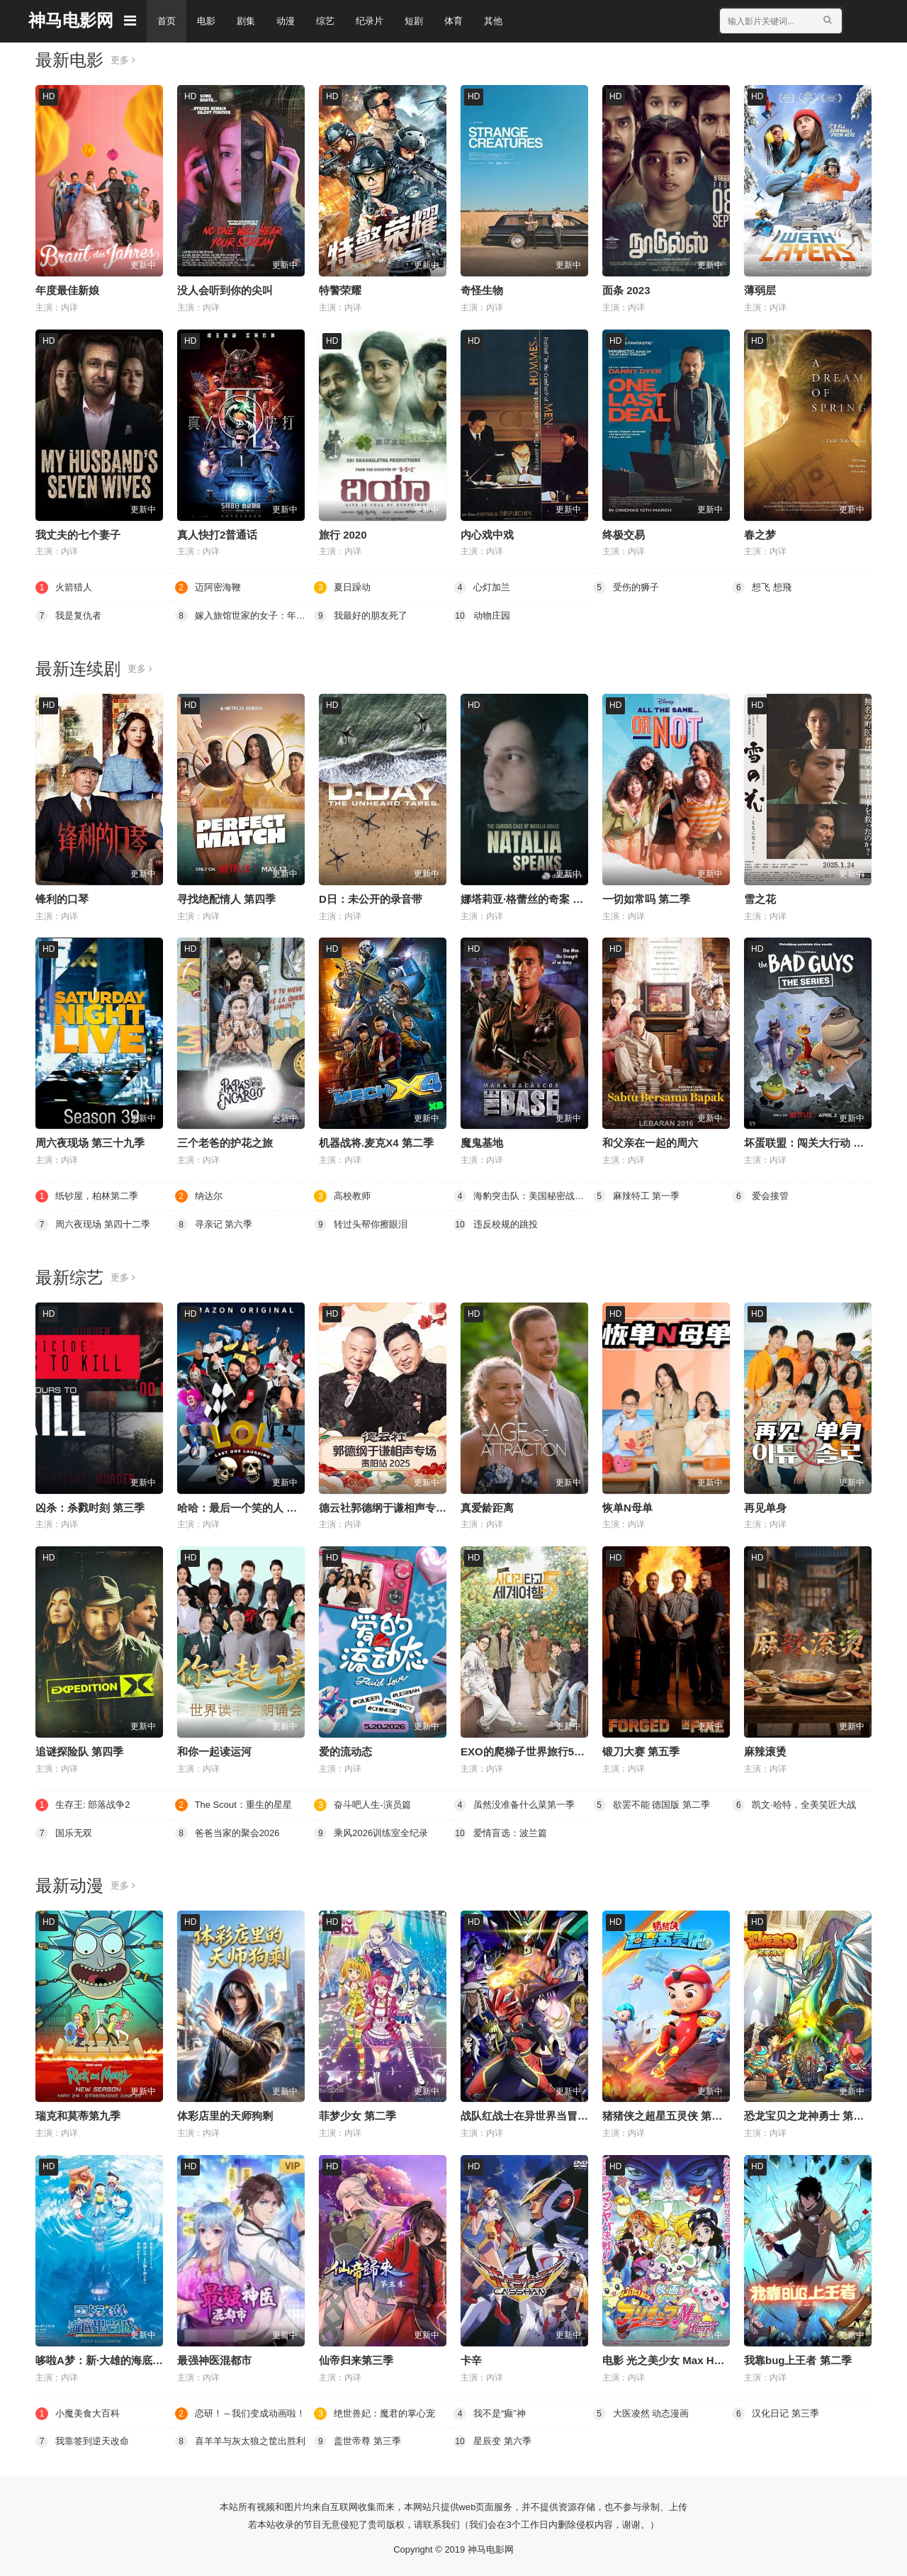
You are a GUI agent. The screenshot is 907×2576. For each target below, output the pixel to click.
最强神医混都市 (214, 2357)
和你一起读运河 (214, 1749)
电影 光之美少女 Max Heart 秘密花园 (690, 2357)
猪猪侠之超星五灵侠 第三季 (667, 2114)
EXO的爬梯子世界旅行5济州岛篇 (538, 1749)
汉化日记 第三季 (778, 2410)
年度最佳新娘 (67, 290)
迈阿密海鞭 (209, 586)
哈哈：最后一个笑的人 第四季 (247, 1506)
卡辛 (471, 2357)
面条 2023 (626, 290)
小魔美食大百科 (80, 2410)
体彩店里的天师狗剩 (225, 2114)
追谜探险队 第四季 (79, 1749)
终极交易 (623, 534)
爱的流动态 (345, 1749)
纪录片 (378, 21)
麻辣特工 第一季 (639, 1194)
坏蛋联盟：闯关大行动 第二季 (814, 1142)
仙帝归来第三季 (356, 2357)
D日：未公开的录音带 (370, 898)
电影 (208, 21)
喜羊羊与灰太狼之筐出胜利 (244, 2438)
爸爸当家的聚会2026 (230, 1830)
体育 (465, 21)
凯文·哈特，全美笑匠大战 (798, 1802)
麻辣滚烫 (765, 1749)
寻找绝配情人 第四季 (226, 898)
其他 (506, 21)
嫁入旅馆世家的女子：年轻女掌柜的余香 (245, 615)
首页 (167, 21)
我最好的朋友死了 (363, 615)
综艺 (332, 21)
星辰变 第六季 (495, 2438)
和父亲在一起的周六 (650, 1142)
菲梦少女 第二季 (357, 2114)
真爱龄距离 (487, 1506)
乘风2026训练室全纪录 (374, 1830)
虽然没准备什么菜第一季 (518, 1802)
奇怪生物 (482, 290)
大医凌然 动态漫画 (644, 2410)
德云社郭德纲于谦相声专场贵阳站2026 (410, 1506)
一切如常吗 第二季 (646, 898)
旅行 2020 (343, 534)
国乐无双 (65, 1830)
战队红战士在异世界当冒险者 (530, 2114)
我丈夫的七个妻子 (77, 534)
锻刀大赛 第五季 (641, 1749)
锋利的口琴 (62, 898)
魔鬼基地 (482, 1142)
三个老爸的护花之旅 (225, 1142)
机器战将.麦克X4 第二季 (376, 1142)
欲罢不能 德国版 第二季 (655, 1802)
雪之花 (760, 898)
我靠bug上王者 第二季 (798, 2357)
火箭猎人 (65, 586)
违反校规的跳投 (498, 1223)
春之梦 (760, 534)
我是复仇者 (70, 615)
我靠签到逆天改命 (85, 2438)
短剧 (424, 21)
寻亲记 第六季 (216, 1223)
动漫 (290, 21)
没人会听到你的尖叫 (225, 290)
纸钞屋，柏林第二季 (90, 1194)
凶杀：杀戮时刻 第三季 (90, 1506)
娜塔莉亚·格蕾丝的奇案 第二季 (532, 898)
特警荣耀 (340, 290)
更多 (124, 60)
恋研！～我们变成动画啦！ (244, 2410)
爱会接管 (761, 1194)
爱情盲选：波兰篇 (503, 1830)
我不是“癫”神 (491, 2410)
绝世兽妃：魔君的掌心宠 (378, 2410)
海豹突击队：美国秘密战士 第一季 (523, 1194)
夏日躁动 (343, 586)
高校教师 (343, 1194)
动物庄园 (483, 615)
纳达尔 (200, 1194)
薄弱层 (760, 290)
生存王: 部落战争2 (85, 1802)
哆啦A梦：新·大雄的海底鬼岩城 (109, 2357)
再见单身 (765, 1506)
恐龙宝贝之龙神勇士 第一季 (809, 2114)
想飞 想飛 (763, 586)
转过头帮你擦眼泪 (363, 1223)
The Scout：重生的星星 (237, 1802)
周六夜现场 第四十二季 (96, 1223)
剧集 (249, 21)
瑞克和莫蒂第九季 (77, 2114)
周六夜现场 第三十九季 (90, 1142)
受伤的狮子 (628, 586)
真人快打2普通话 (217, 534)
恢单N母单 (627, 1506)
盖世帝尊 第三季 (360, 2438)
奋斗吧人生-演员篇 (365, 1802)
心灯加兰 (483, 586)
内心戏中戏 (487, 534)
